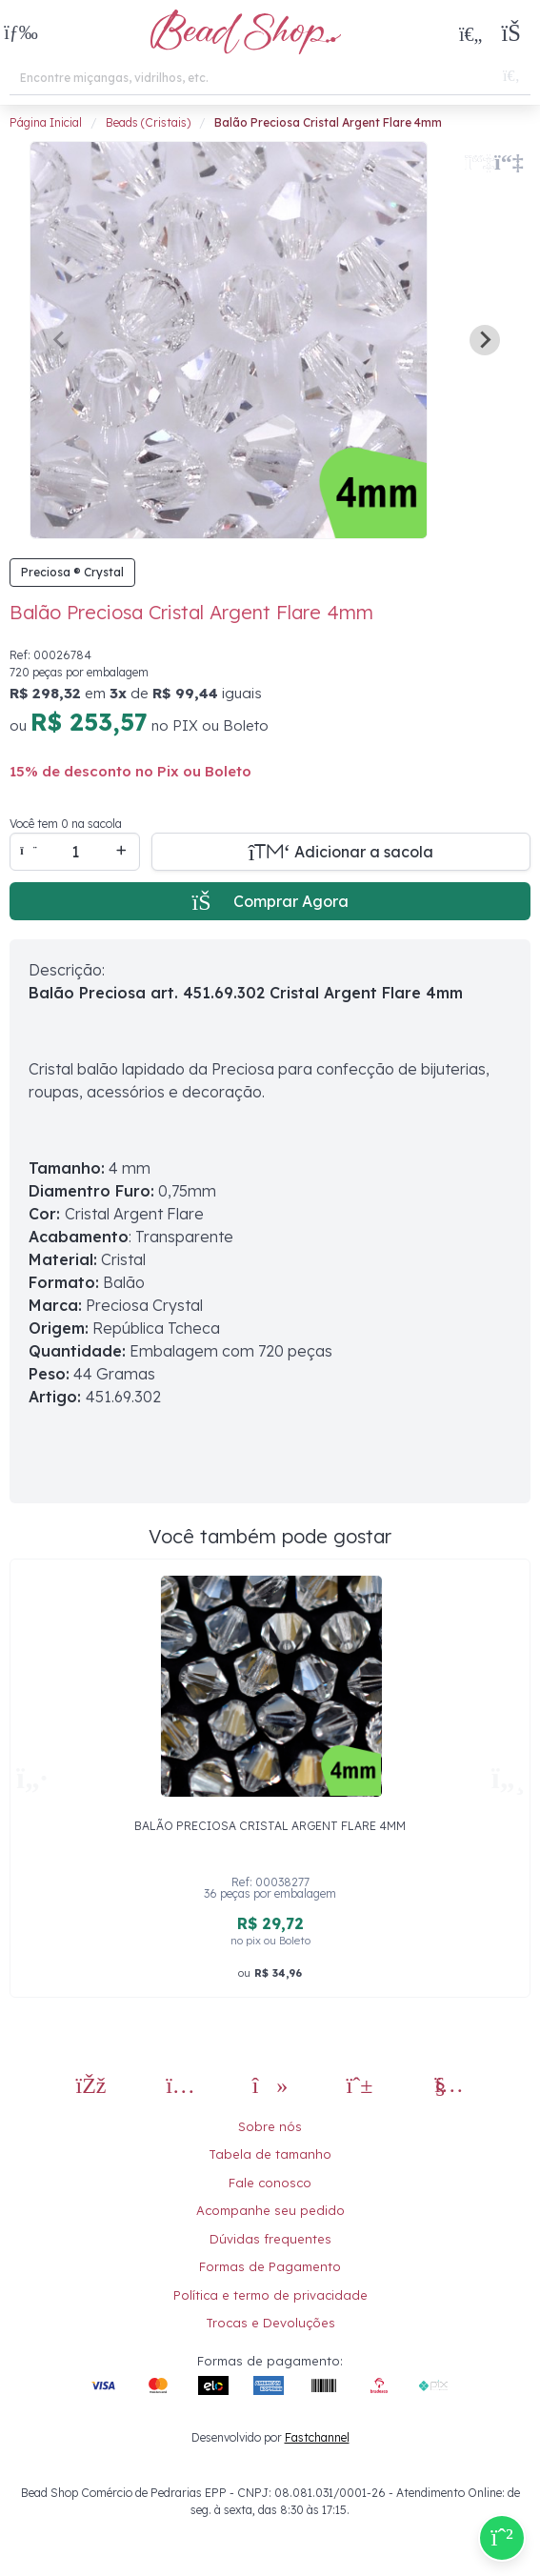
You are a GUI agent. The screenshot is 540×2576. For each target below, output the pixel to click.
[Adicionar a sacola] (340, 852)
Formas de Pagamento (270, 2266)
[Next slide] (485, 340)
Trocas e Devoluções (270, 2322)
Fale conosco (270, 2182)
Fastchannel (317, 2437)
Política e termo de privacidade (270, 2295)
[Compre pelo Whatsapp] (502, 2538)
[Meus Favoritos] (470, 33)
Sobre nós (270, 2126)
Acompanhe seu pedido (270, 2210)
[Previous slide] (60, 340)
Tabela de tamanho (270, 2154)
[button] (21, 34)
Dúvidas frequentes (270, 2238)
